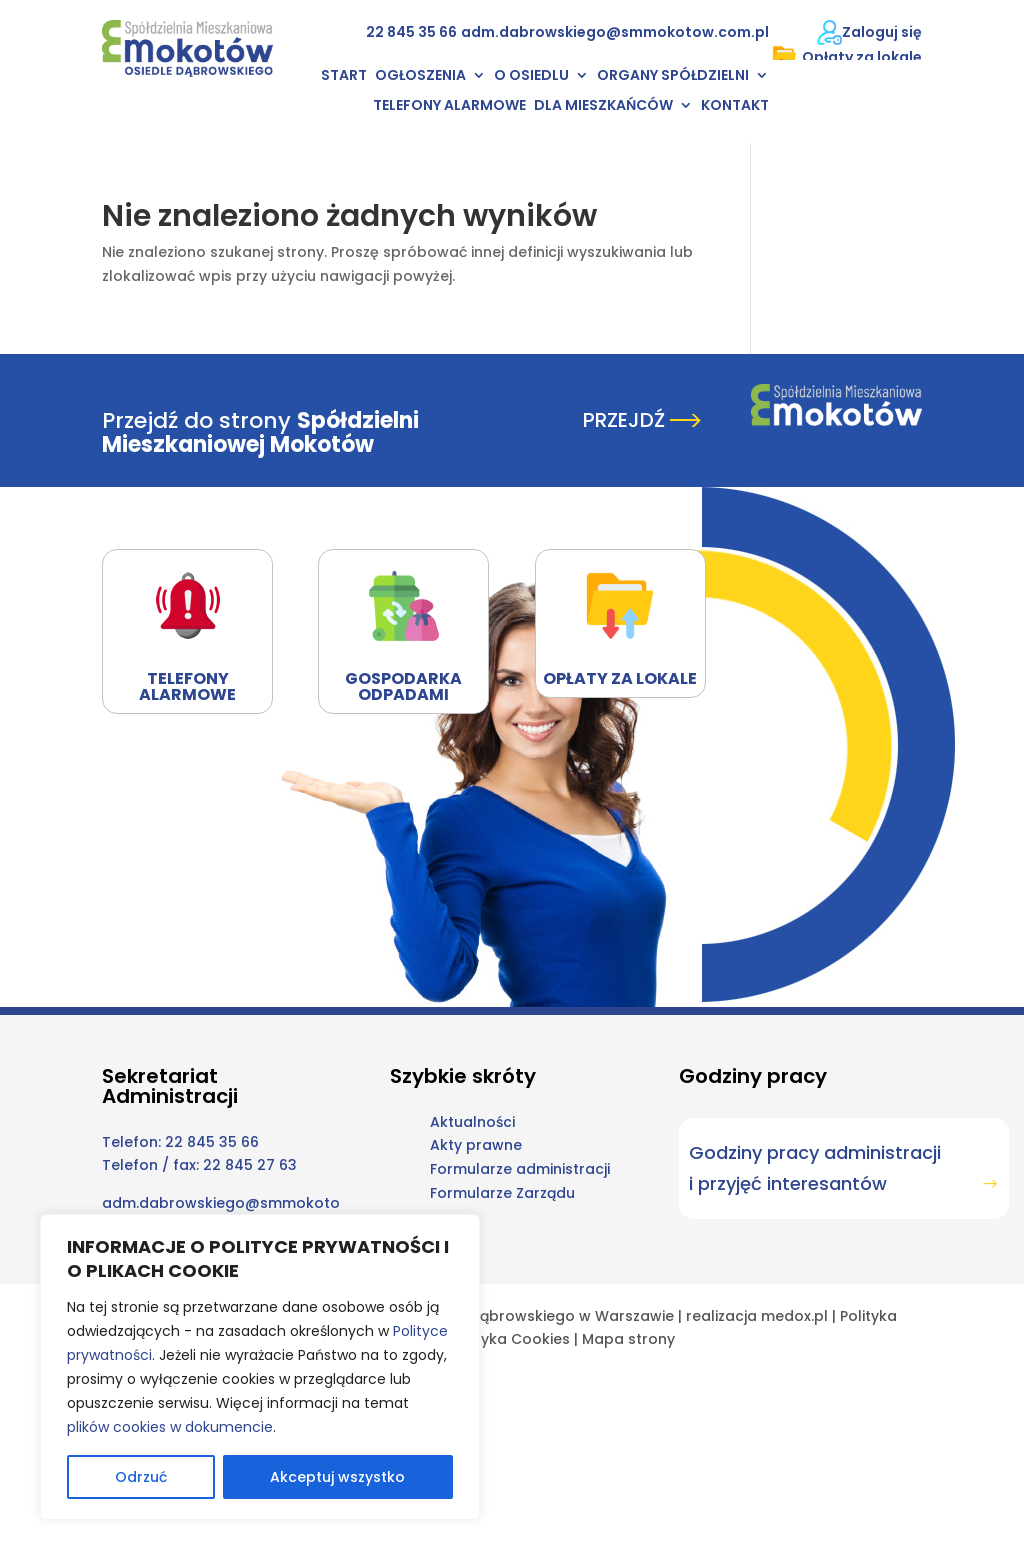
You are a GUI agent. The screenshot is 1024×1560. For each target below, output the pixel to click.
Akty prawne (476, 1145)
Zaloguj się (882, 32)
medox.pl (794, 1316)
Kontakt (735, 106)
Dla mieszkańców (603, 106)
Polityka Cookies (510, 1339)
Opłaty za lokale (847, 57)
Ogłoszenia (420, 76)
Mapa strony (628, 1339)
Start (344, 76)
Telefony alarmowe (449, 106)
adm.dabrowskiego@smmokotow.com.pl (615, 32)
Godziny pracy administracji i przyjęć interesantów (815, 1168)
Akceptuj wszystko (337, 1477)
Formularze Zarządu (502, 1193)
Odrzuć (141, 1477)
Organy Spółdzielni (673, 76)
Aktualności (472, 1122)
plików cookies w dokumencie (170, 1427)
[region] (260, 1367)
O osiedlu (531, 76)
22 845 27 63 (250, 1165)
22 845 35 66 (411, 32)
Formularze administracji (520, 1169)
